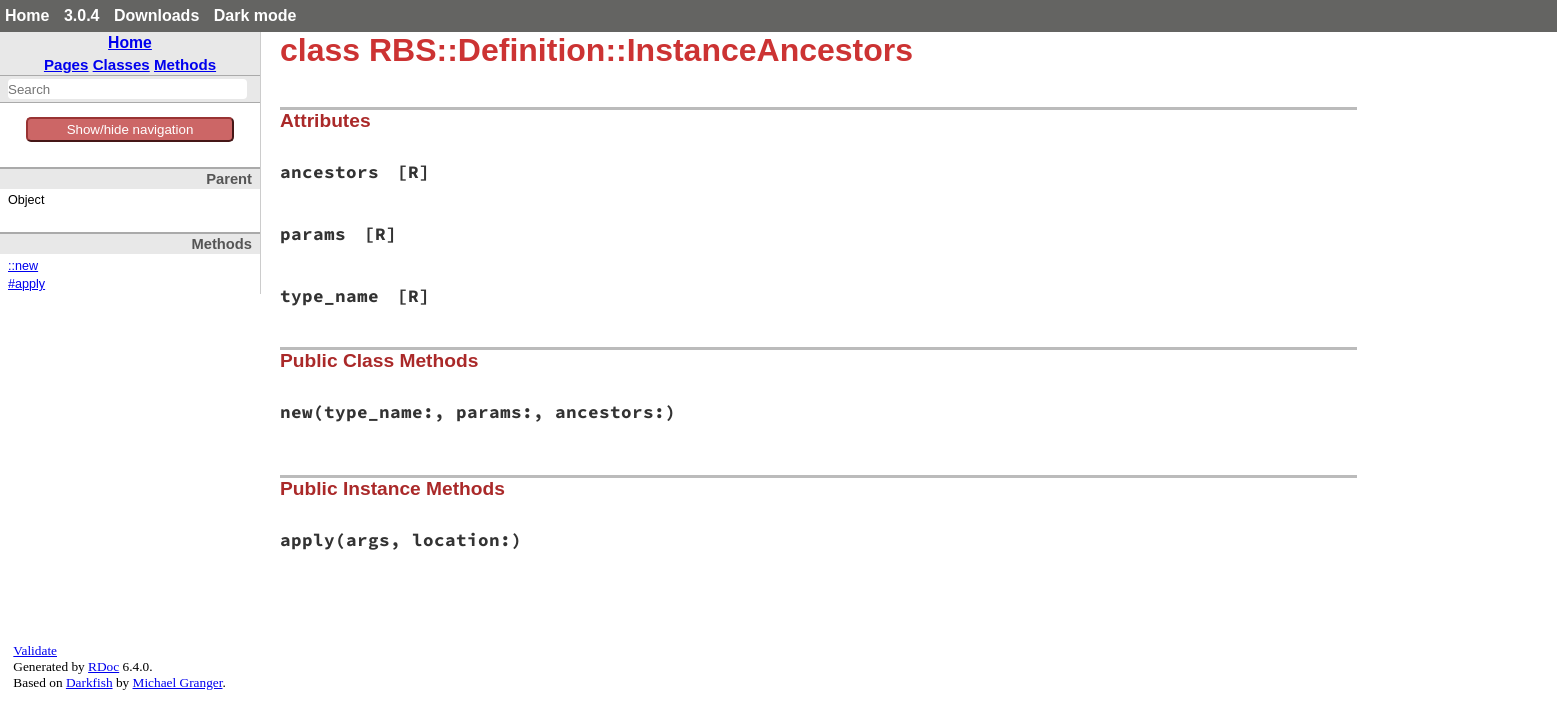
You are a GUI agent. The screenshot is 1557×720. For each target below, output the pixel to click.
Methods (185, 64)
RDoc (103, 666)
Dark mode (255, 15)
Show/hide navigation (130, 129)
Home (27, 15)
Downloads (156, 15)
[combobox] (127, 89)
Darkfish (89, 682)
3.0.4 (82, 15)
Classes (121, 64)
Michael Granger (178, 682)
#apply (26, 284)
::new (23, 266)
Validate (35, 650)
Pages (66, 64)
